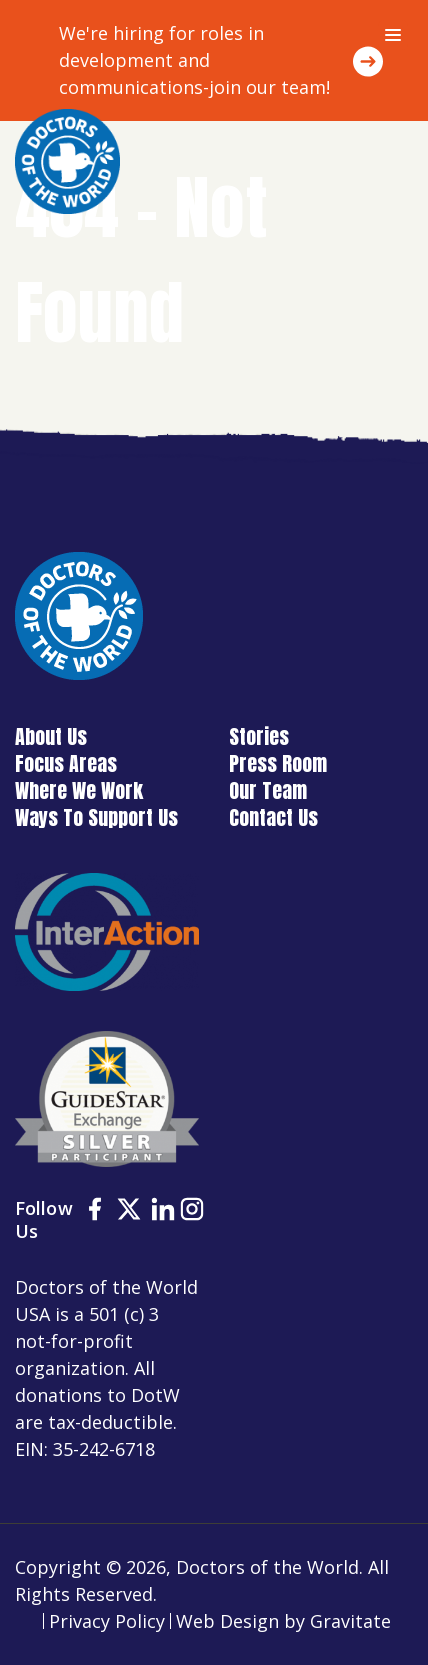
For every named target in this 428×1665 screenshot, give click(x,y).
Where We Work (79, 790)
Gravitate (350, 1621)
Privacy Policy (107, 1621)
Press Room (278, 763)
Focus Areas (66, 763)
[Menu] (393, 35)
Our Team (268, 790)
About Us (51, 736)
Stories (259, 736)
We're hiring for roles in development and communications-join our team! (194, 60)
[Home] (67, 161)
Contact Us (273, 817)
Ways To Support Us (96, 817)
